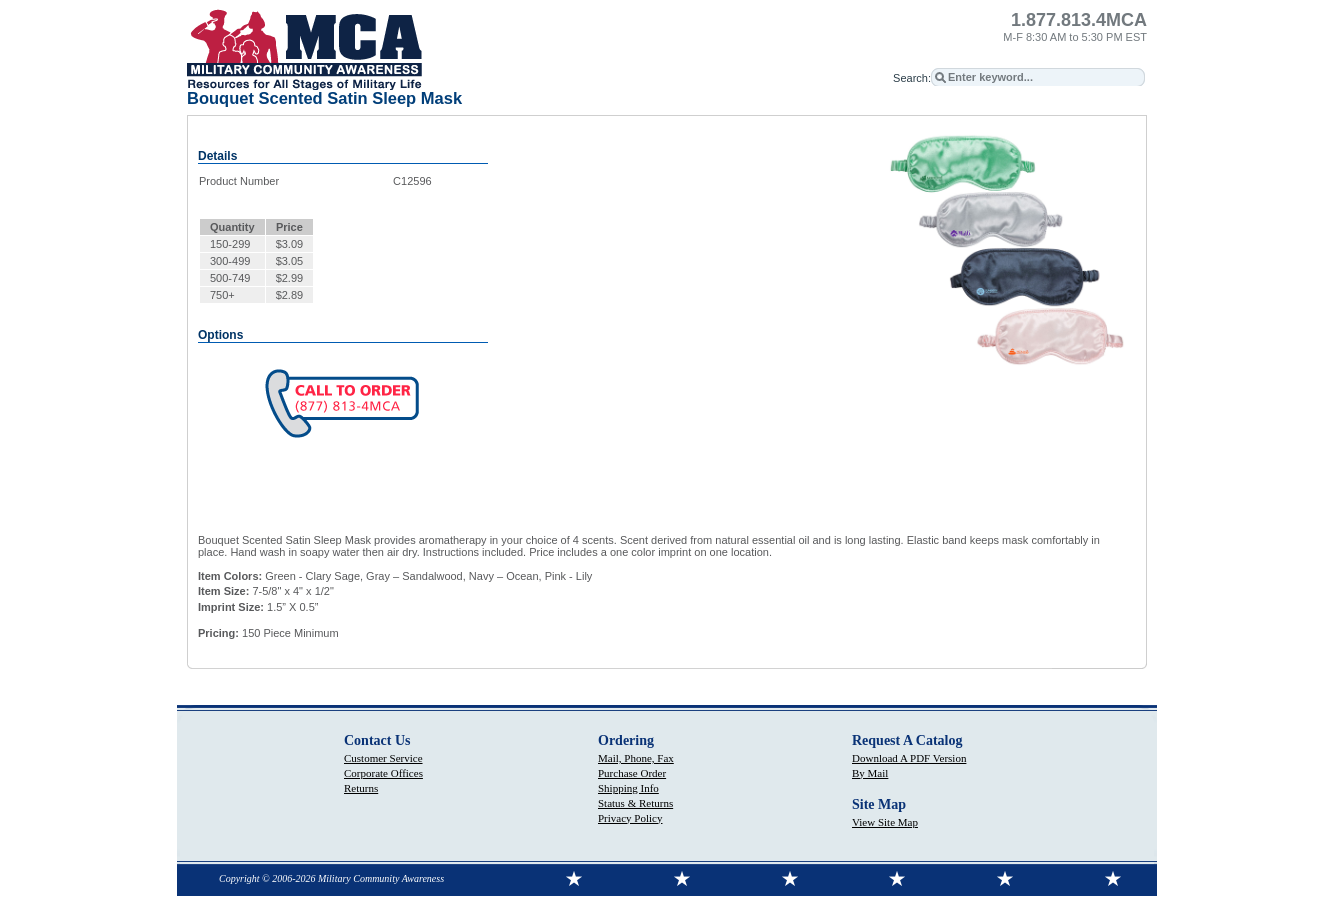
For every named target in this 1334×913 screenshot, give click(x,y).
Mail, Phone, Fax (636, 758)
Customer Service (383, 758)
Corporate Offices (383, 773)
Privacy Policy (630, 818)
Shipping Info (628, 788)
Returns (361, 788)
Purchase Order (632, 773)
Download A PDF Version (909, 758)
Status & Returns (635, 803)
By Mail (870, 773)
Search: (912, 78)
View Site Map (885, 822)
